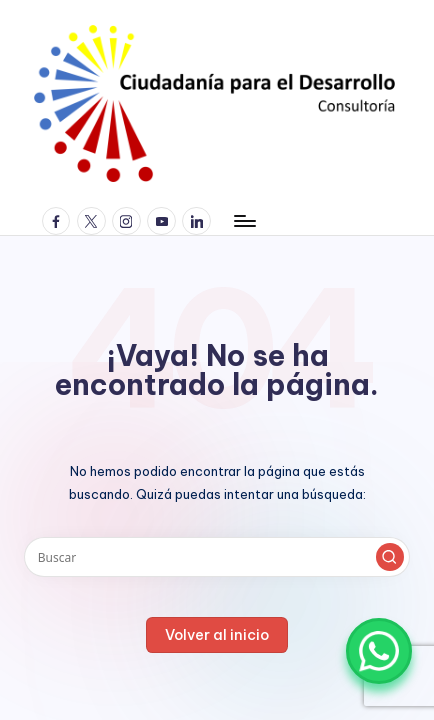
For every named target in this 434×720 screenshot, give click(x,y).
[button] (390, 557)
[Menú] (244, 220)
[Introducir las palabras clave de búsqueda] (217, 557)
